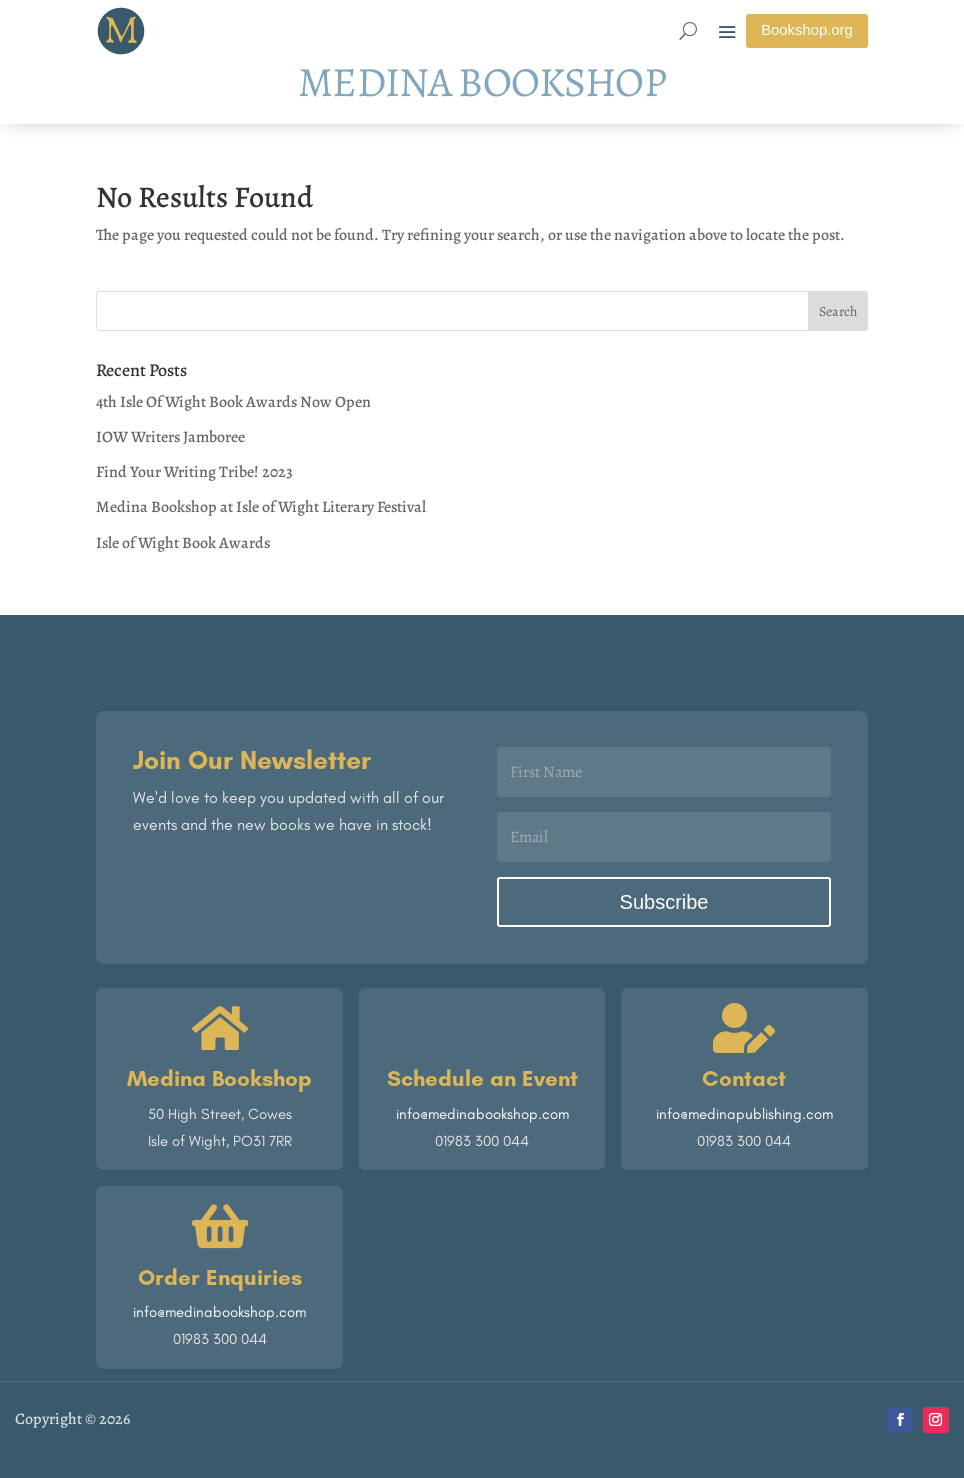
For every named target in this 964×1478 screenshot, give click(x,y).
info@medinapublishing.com (744, 1114)
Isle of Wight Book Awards (183, 543)
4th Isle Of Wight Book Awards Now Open (233, 402)
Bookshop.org (806, 30)
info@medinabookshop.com (482, 1114)
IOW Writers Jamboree (170, 438)
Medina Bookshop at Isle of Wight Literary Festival (261, 508)
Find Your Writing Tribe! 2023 (194, 473)
